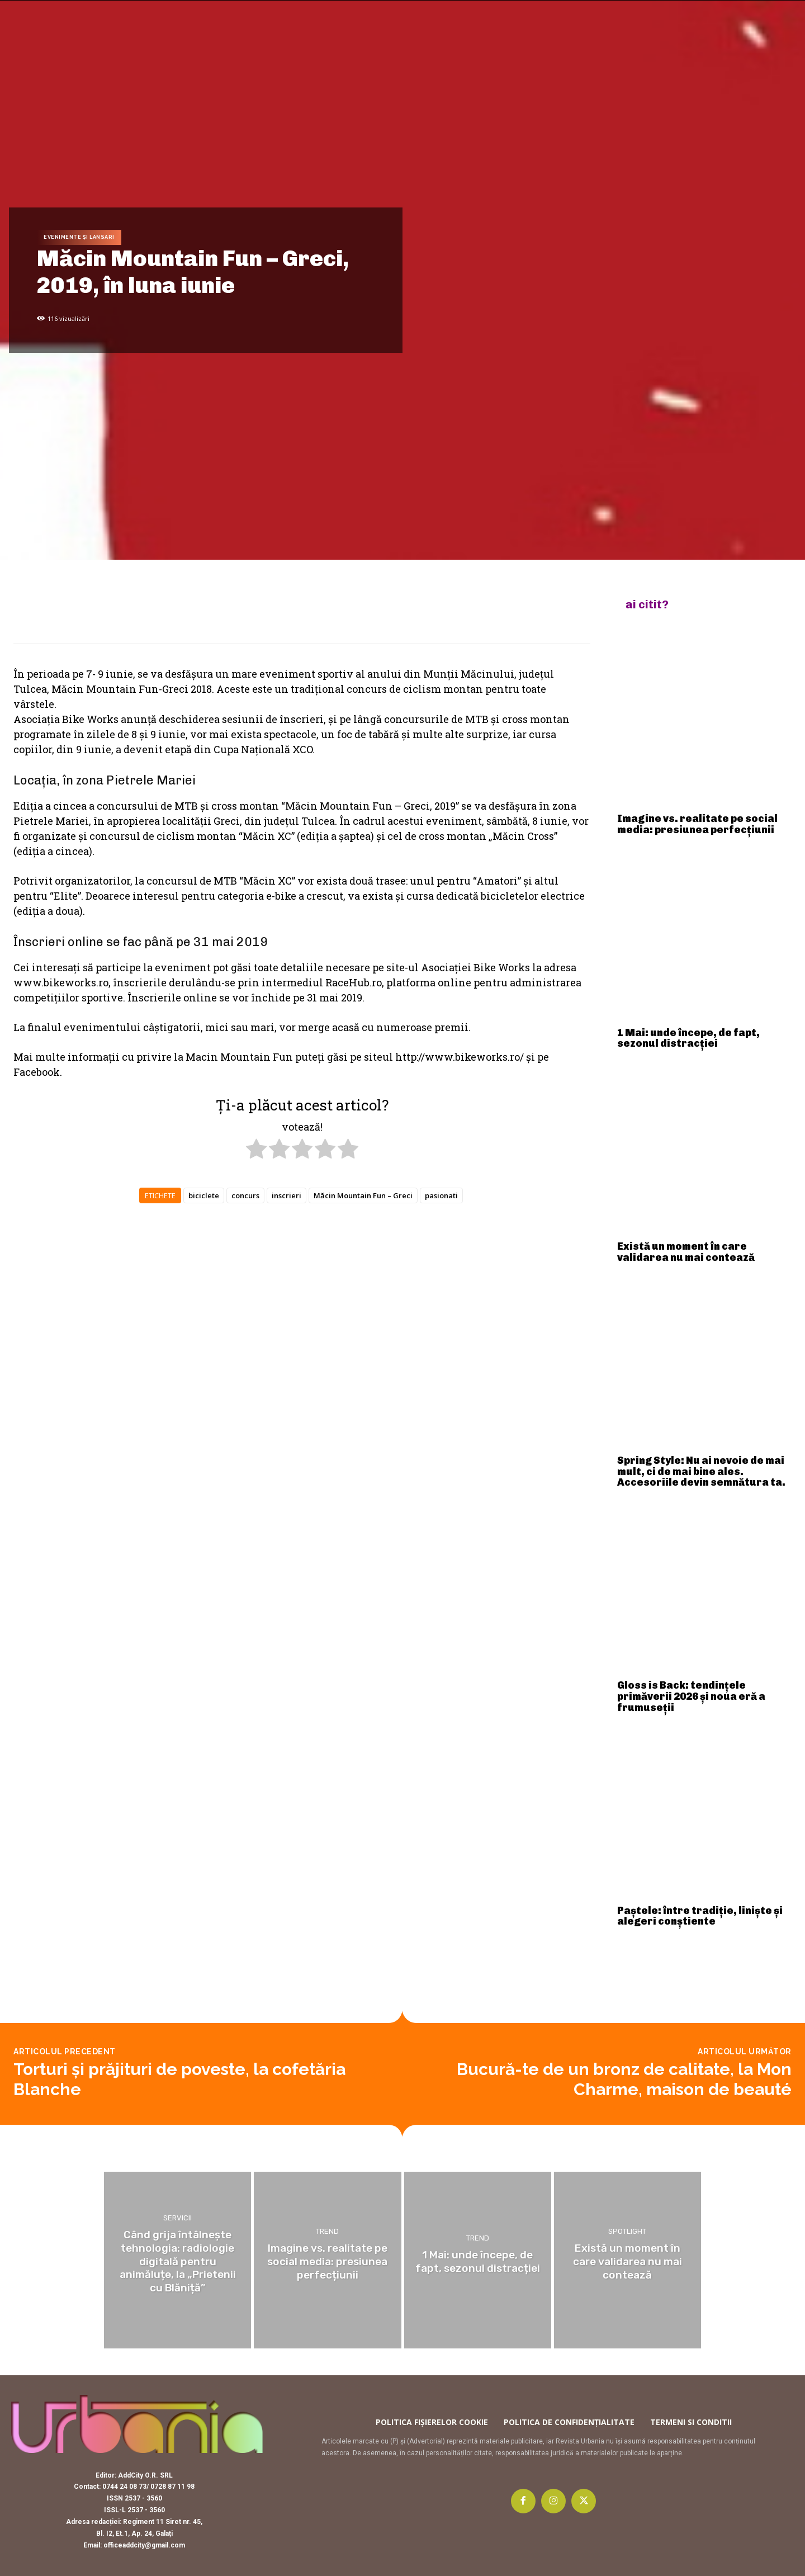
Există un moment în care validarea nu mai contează (686, 1252)
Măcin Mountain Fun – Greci (363, 1195)
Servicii (177, 2219)
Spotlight (627, 2231)
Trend (327, 2231)
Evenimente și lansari (79, 237)
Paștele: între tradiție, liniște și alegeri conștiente (700, 1916)
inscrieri (286, 1195)
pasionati (441, 1195)
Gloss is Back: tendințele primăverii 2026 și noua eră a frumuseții (691, 1696)
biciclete (203, 1195)
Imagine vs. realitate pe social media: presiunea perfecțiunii (697, 824)
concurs (245, 1195)
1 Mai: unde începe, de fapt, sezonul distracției (688, 1038)
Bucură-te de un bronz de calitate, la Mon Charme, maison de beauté (624, 2079)
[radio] (256, 1150)
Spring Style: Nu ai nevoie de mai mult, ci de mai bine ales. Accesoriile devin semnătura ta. (701, 1471)
